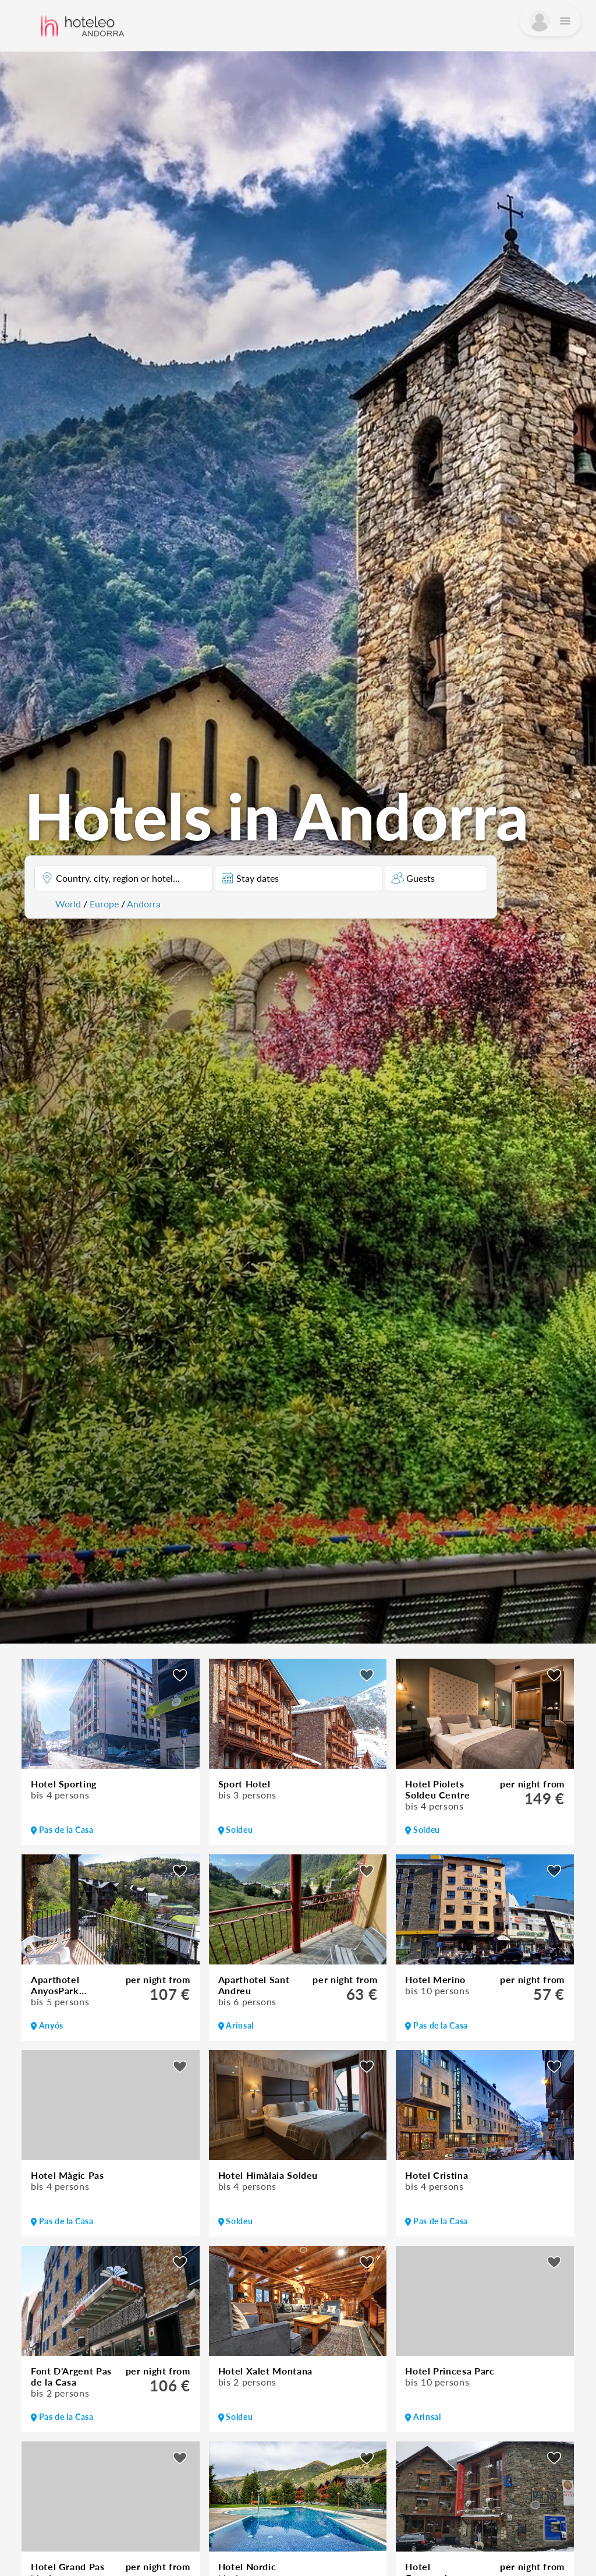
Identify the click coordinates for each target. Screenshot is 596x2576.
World (68, 903)
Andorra (144, 903)
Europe (104, 903)
